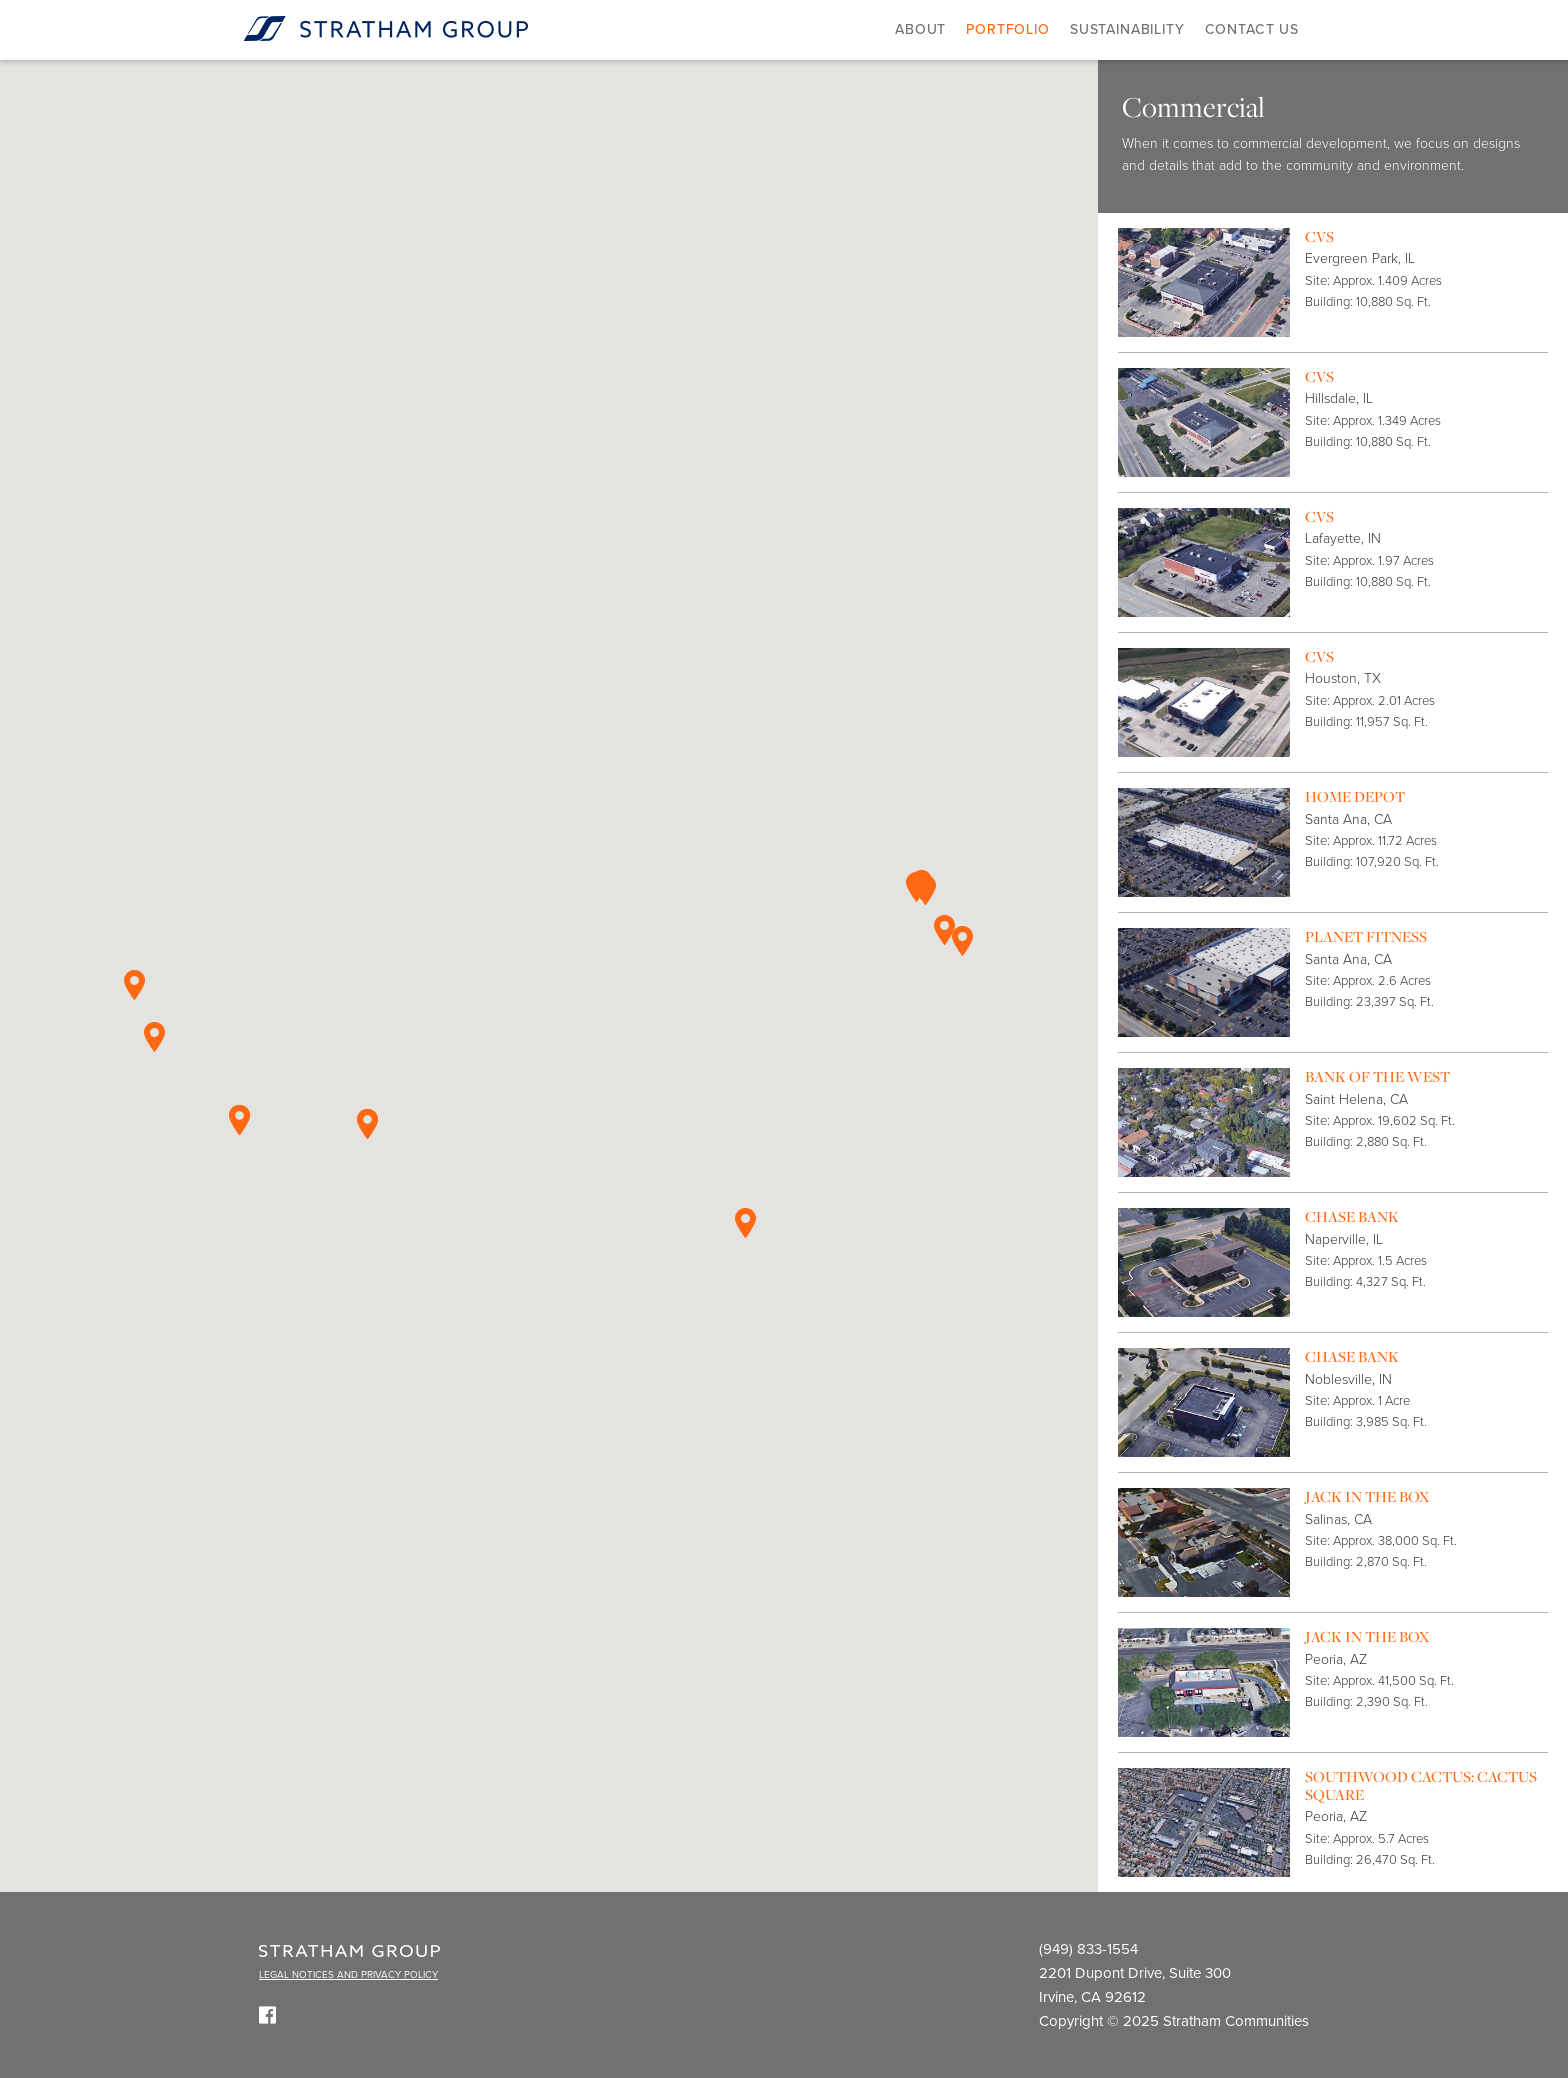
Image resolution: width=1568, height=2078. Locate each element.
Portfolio (1008, 29)
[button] (925, 890)
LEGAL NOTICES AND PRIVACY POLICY (348, 1975)
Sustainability (1127, 29)
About (920, 29)
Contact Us (1252, 29)
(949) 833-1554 (1088, 1949)
